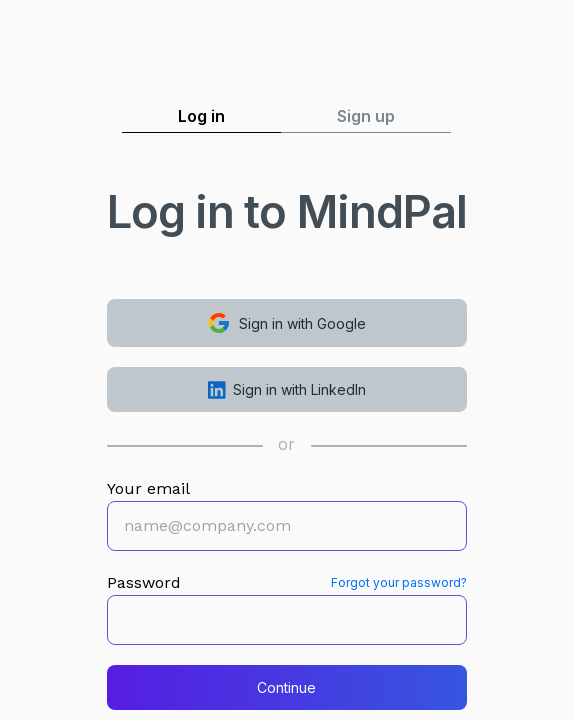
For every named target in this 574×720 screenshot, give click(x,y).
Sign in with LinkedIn (287, 390)
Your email (148, 488)
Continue (286, 687)
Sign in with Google (286, 323)
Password (144, 582)
